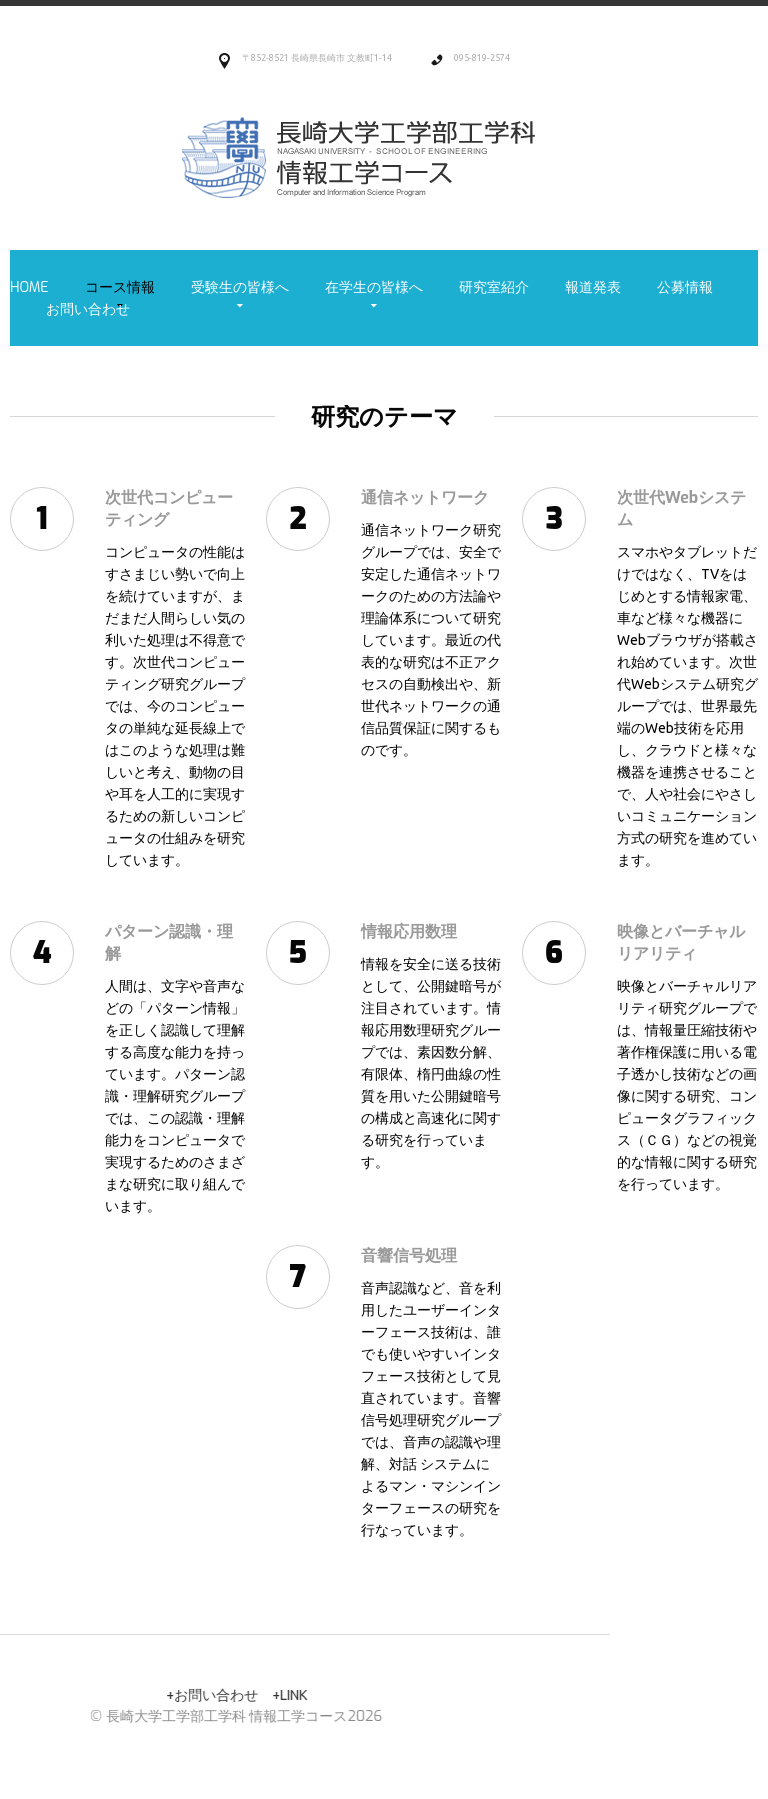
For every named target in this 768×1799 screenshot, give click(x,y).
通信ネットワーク (403, 497)
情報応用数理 (387, 931)
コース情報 (120, 288)
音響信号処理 (387, 1255)
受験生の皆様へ (240, 288)
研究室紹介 (494, 288)
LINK (51, 1695)
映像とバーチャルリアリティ (659, 942)
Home (29, 288)
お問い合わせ (88, 310)
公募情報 (685, 288)
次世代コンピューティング (147, 508)
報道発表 (593, 288)
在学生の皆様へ (374, 288)
